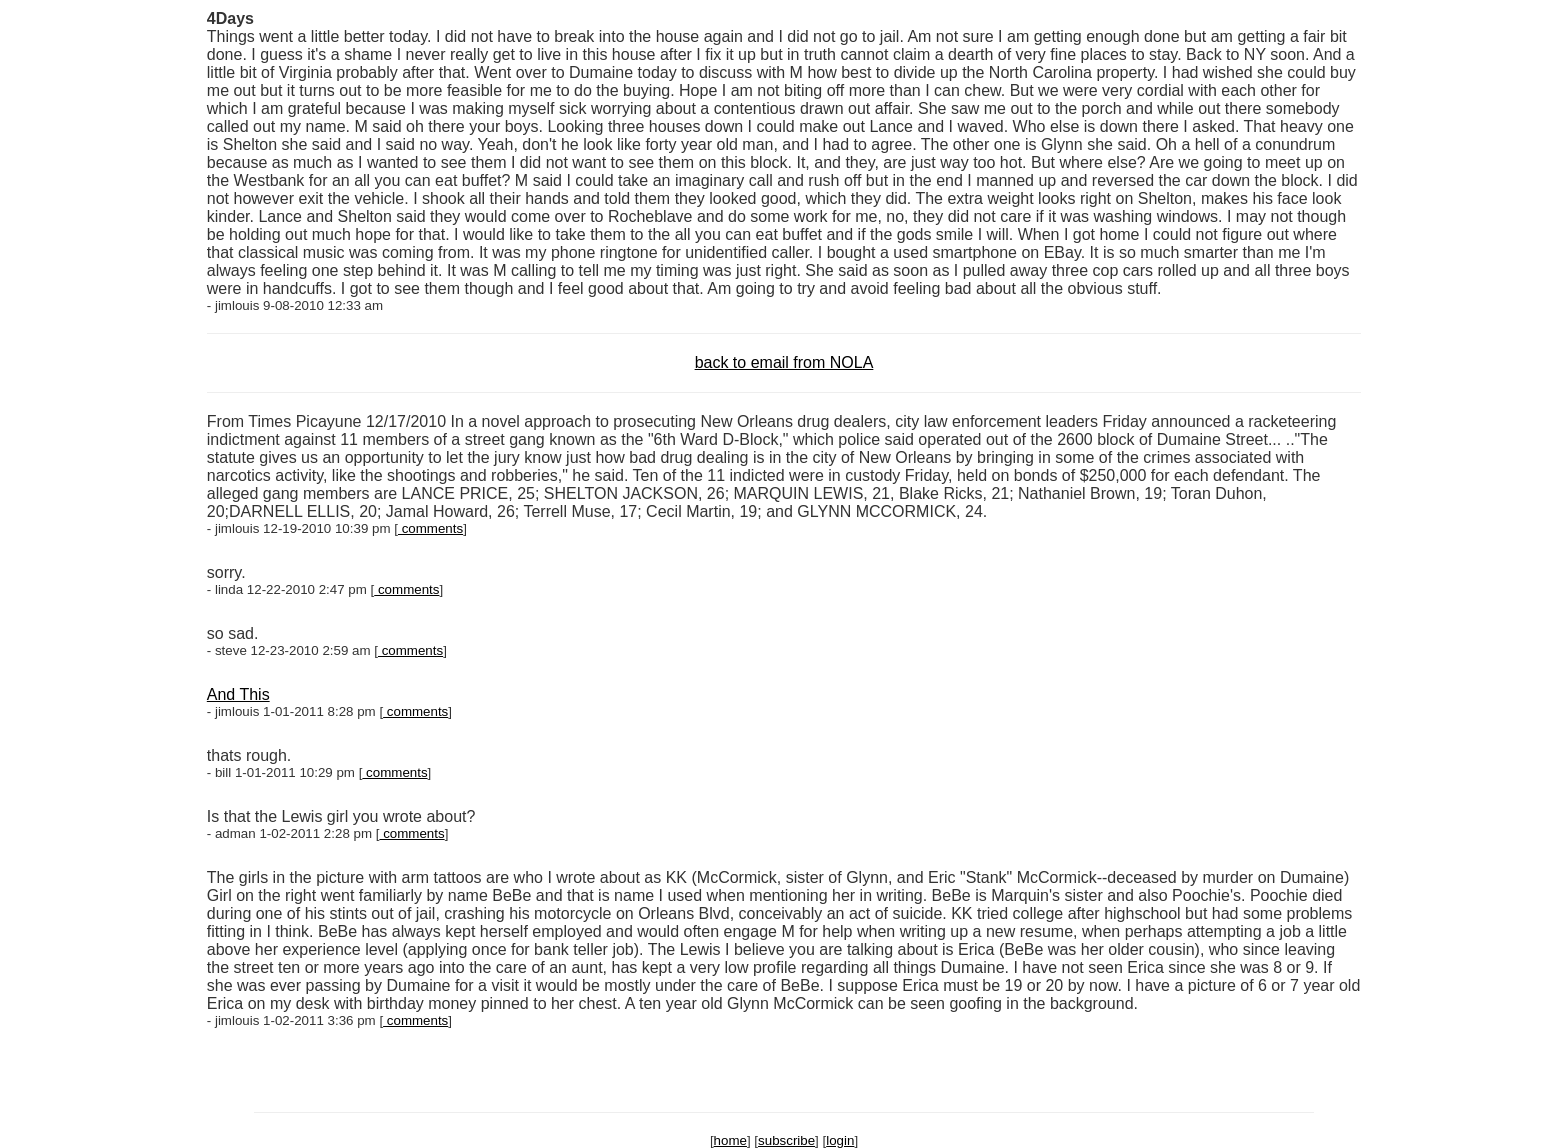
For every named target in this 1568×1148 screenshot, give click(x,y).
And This (238, 694)
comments (430, 528)
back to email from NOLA (784, 362)
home (730, 1140)
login (840, 1140)
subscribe (786, 1140)
